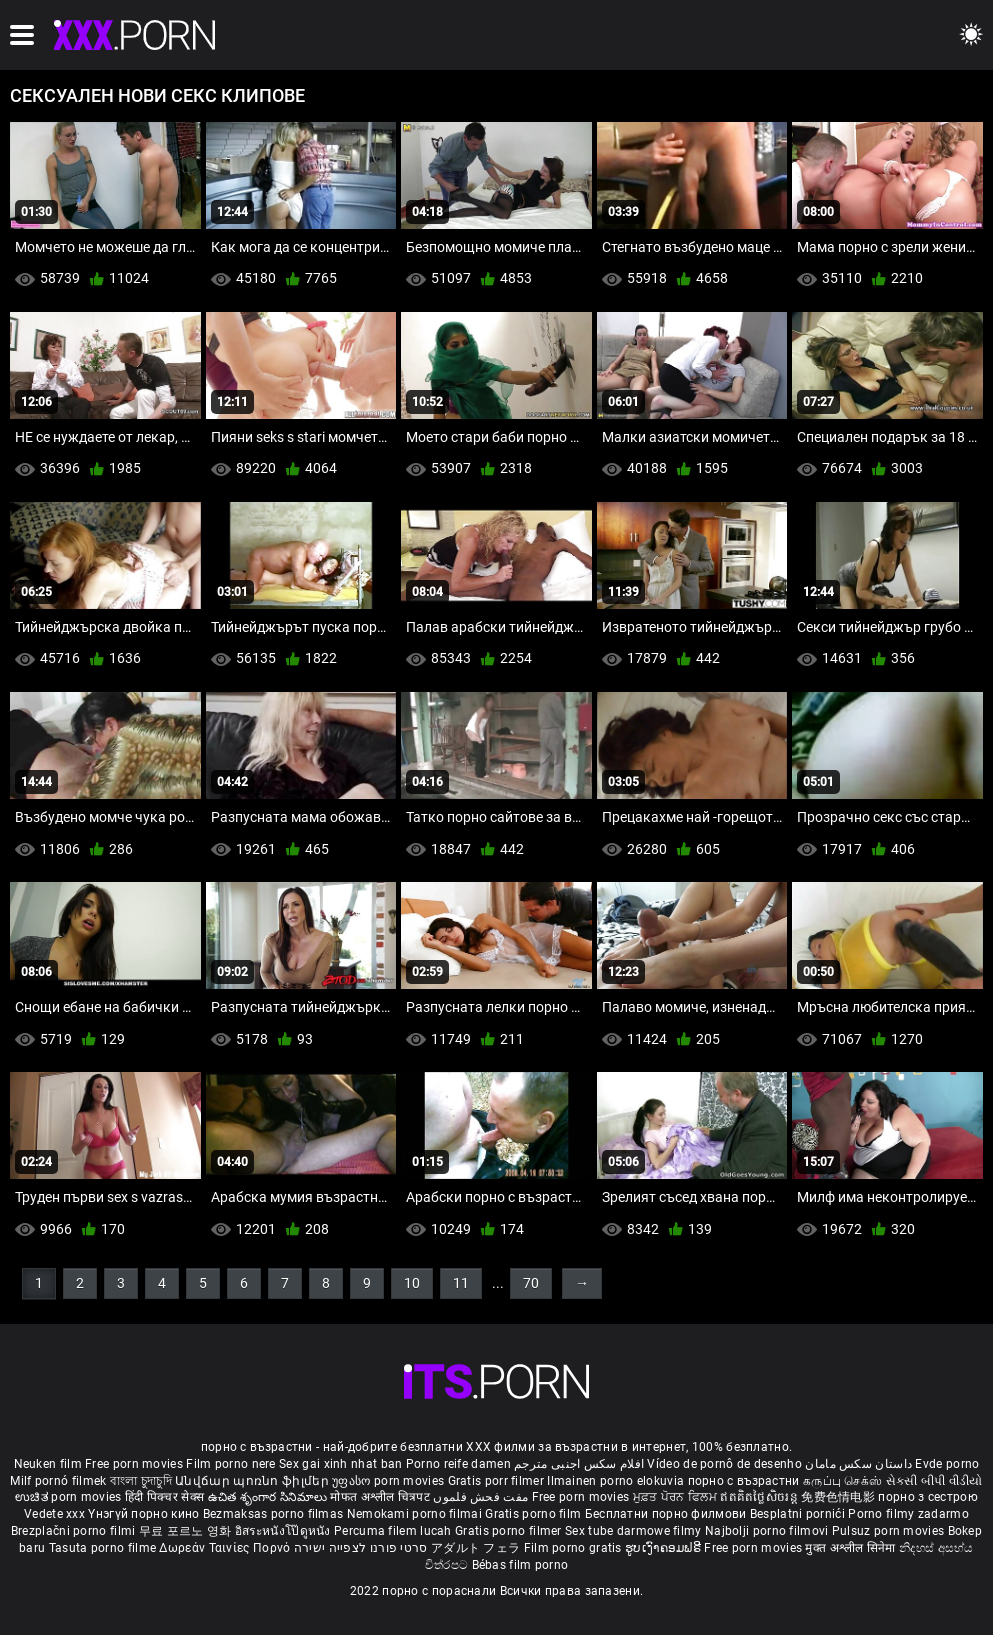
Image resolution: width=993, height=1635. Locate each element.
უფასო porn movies (389, 1481)
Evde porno (947, 1464)
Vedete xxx (54, 1514)
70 (531, 1283)
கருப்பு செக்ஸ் (842, 1481)
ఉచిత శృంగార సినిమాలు (269, 1497)
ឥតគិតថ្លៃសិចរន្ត (760, 1497)
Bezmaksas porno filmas (275, 1514)
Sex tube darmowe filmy (633, 1531)
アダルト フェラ (475, 1548)
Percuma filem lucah (394, 1531)
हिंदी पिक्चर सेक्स (164, 1497)
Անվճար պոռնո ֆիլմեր (253, 1481)
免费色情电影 (839, 1497)
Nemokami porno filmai (416, 1514)
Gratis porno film (534, 1514)
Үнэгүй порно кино (145, 1514)
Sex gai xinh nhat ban (340, 1464)
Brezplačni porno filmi (75, 1531)
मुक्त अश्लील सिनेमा (852, 1548)
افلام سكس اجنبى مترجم (579, 1464)
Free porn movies (135, 1464)
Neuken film (48, 1464)
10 (412, 1283)
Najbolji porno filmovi (767, 1531)
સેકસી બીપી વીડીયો (934, 1481)
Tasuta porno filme (104, 1548)
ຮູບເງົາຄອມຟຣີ (664, 1548)
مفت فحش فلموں (482, 1497)
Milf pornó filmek (58, 1481)
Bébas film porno (520, 1565)
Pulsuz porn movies (890, 1531)
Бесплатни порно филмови (667, 1514)
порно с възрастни (744, 1481)
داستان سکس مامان (858, 1464)
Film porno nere (231, 1464)
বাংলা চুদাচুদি (141, 1481)
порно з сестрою (928, 1497)
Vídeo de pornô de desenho (724, 1464)
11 (461, 1283)
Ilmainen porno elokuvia (617, 1481)
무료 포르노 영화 (187, 1531)
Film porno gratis (574, 1548)
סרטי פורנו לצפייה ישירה (361, 1548)
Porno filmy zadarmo (908, 1514)
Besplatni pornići (799, 1514)
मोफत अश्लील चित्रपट (381, 1497)
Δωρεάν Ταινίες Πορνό (226, 1548)
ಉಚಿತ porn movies (70, 1497)
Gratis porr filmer (498, 1481)
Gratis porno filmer (510, 1531)
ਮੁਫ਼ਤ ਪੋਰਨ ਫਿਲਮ (677, 1497)
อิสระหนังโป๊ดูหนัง (284, 1531)
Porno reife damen (458, 1464)
